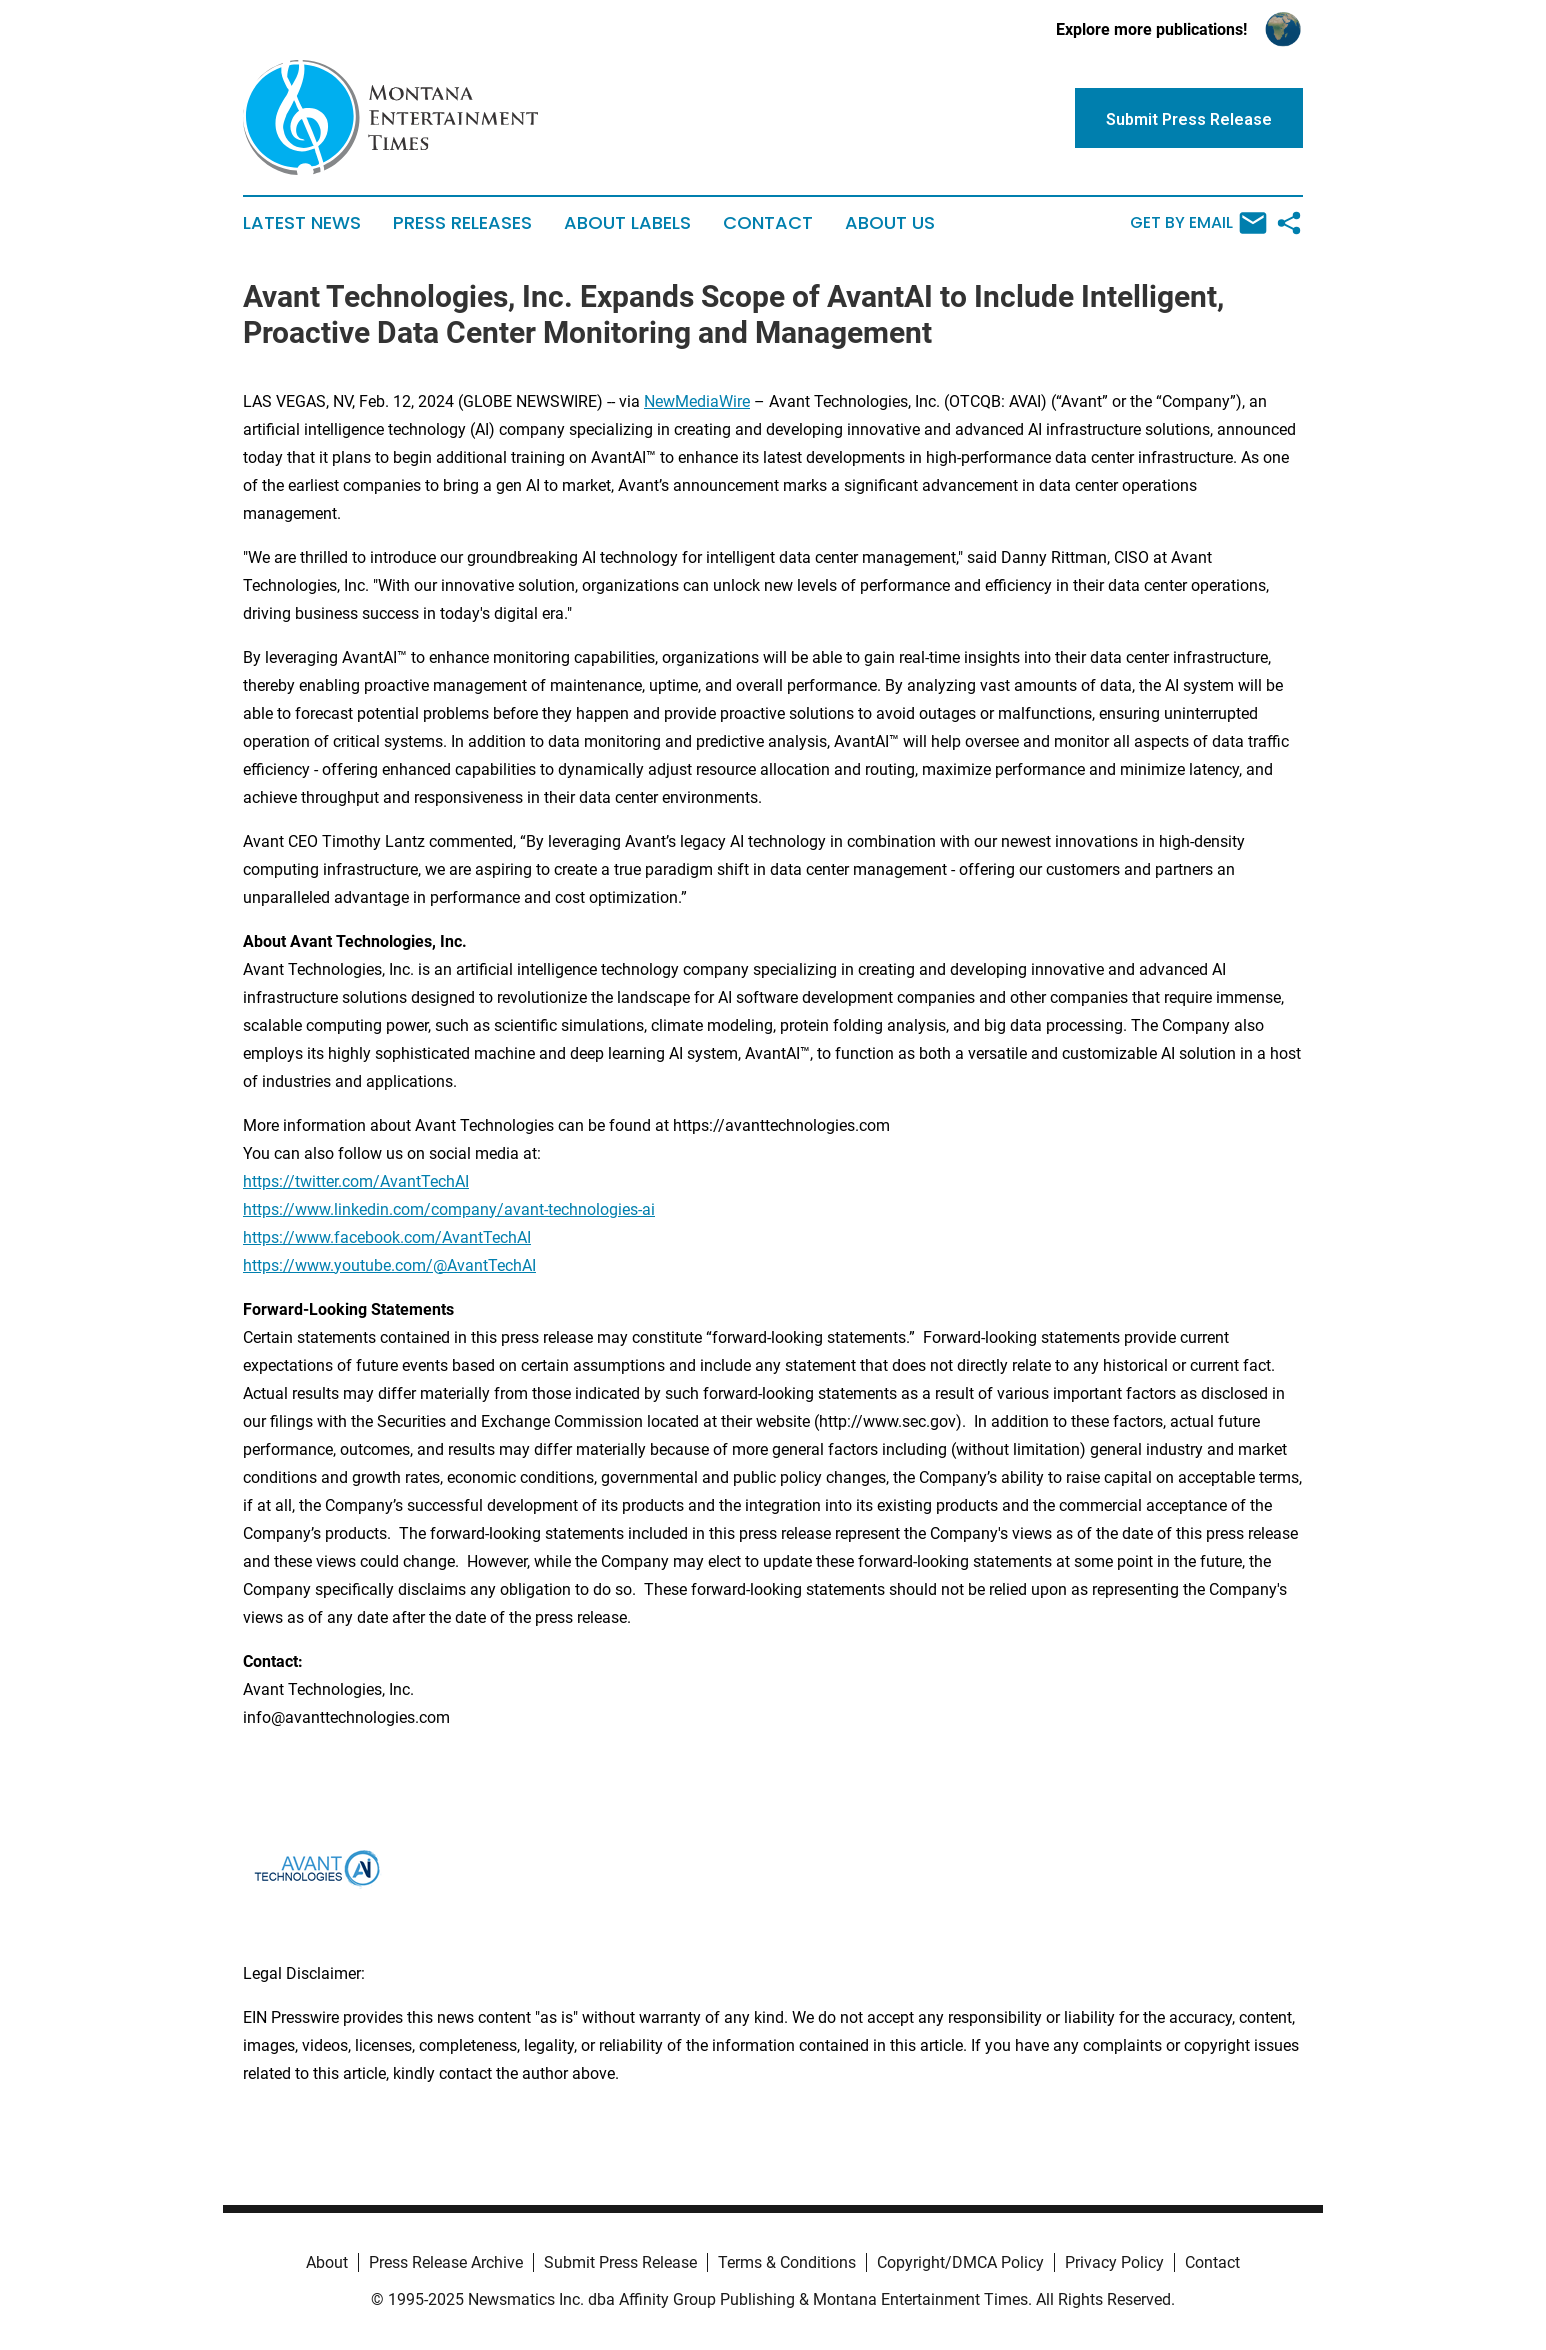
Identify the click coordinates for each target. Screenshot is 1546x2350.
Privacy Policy (1114, 2262)
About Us (890, 223)
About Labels (627, 223)
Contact (768, 223)
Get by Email (1198, 223)
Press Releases (462, 223)
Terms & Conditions (787, 2262)
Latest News (302, 223)
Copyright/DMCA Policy (960, 2262)
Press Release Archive (446, 2262)
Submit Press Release (620, 2262)
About (327, 2262)
